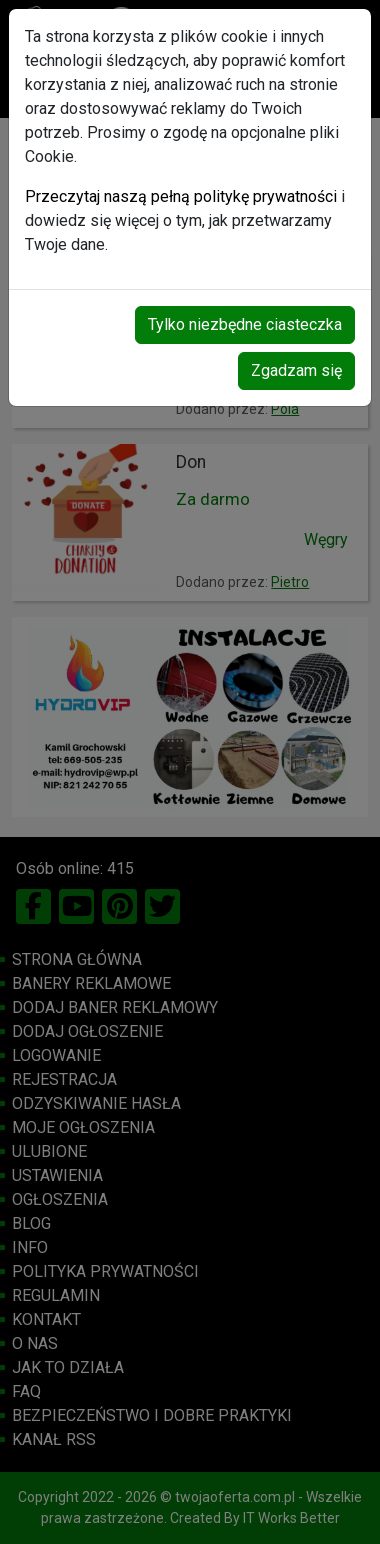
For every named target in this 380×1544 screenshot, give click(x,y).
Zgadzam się (296, 370)
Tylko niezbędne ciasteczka (245, 324)
